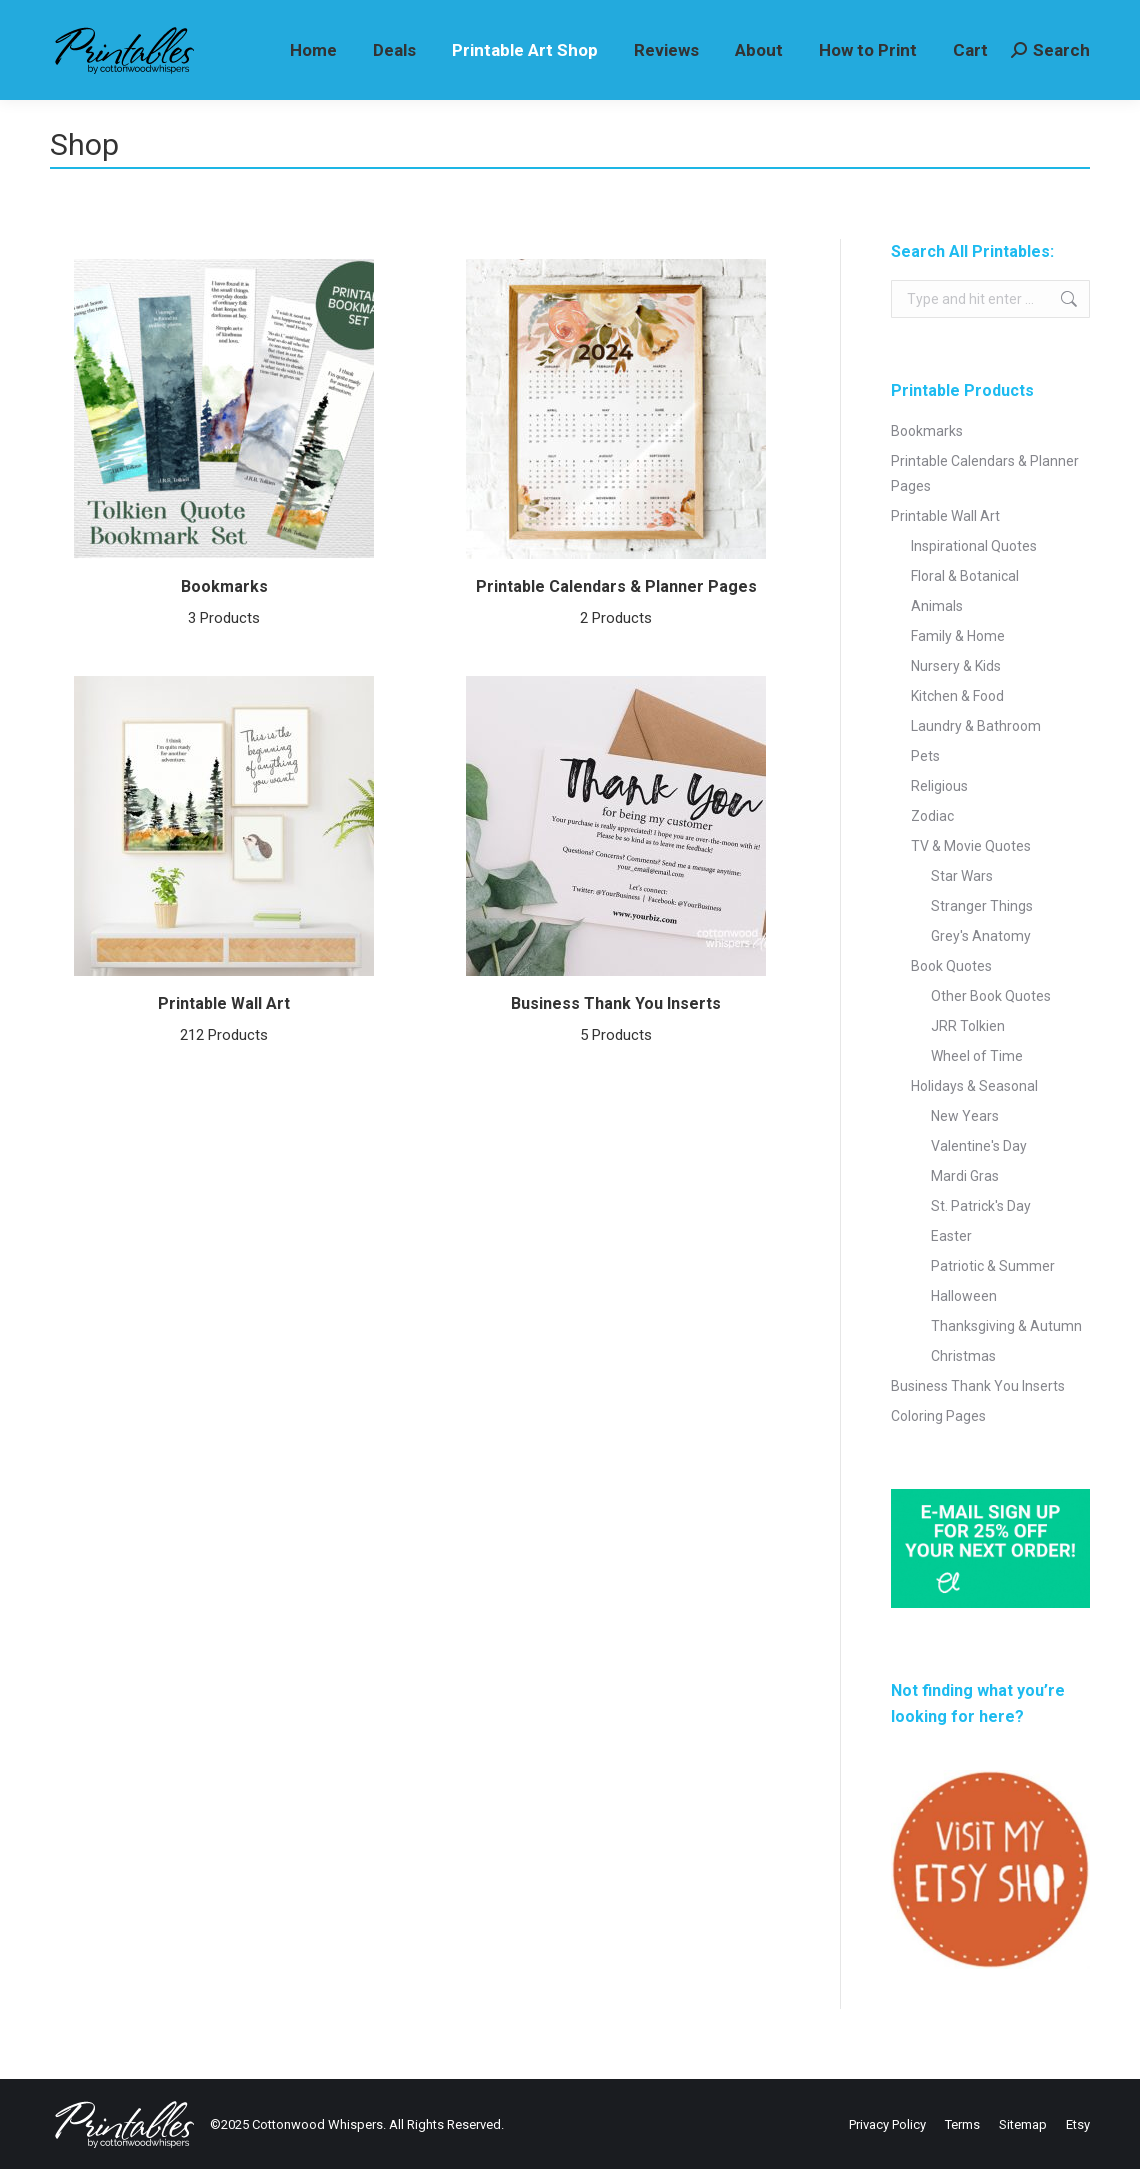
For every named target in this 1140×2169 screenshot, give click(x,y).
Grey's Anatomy (981, 936)
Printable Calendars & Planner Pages (616, 604)
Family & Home (958, 636)
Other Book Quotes (991, 996)
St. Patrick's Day (981, 1206)
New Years (965, 1116)
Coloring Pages (938, 1416)
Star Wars (962, 876)
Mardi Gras (965, 1176)
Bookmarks (224, 604)
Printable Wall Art (224, 1021)
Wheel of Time (977, 1056)
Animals (937, 606)
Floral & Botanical (965, 576)
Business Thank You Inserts (616, 1021)
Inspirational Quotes (974, 546)
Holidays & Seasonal (974, 1086)
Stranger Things (982, 906)
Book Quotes (951, 966)
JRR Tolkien (968, 1026)
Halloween (964, 1296)
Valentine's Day (979, 1146)
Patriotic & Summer (993, 1266)
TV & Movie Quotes (971, 846)
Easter (951, 1236)
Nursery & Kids (956, 666)
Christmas (963, 1356)
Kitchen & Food (957, 696)
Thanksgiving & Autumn (1006, 1326)
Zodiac (932, 816)
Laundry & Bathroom (976, 726)
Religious (939, 786)
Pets (925, 756)
